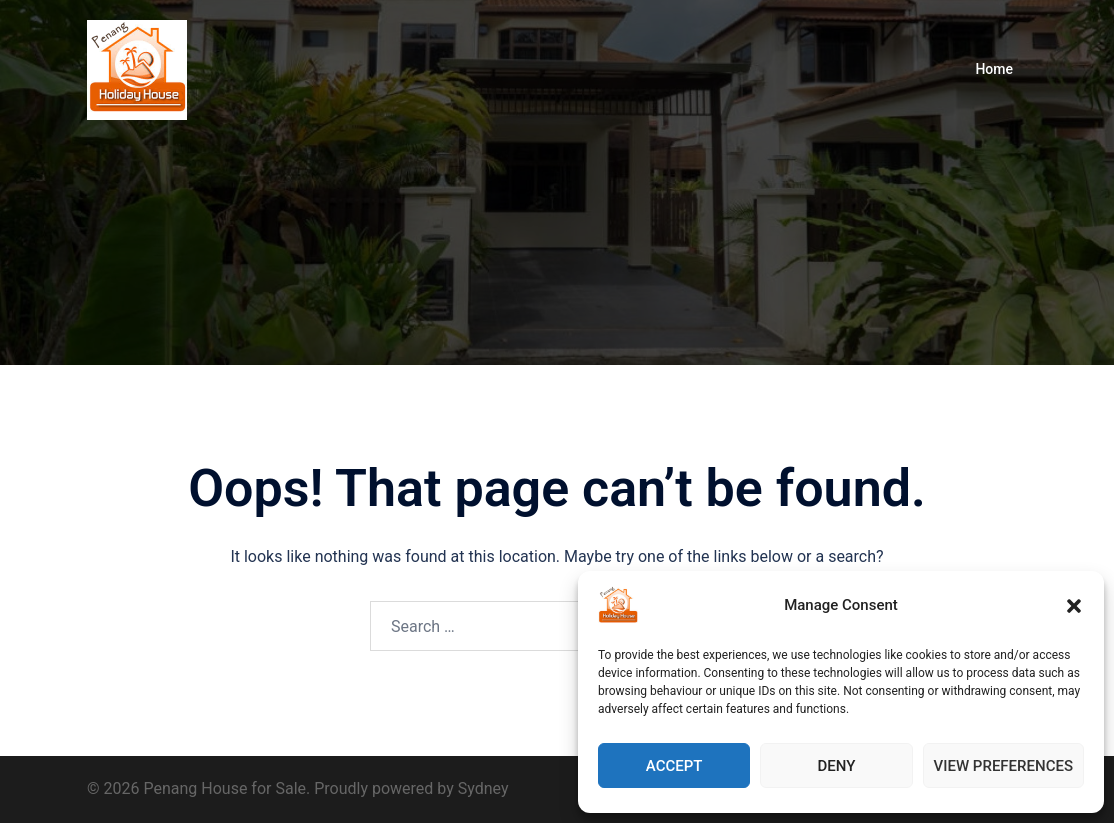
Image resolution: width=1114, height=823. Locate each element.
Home (994, 69)
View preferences (1003, 766)
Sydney (483, 788)
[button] (1074, 606)
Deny (836, 766)
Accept (674, 766)
